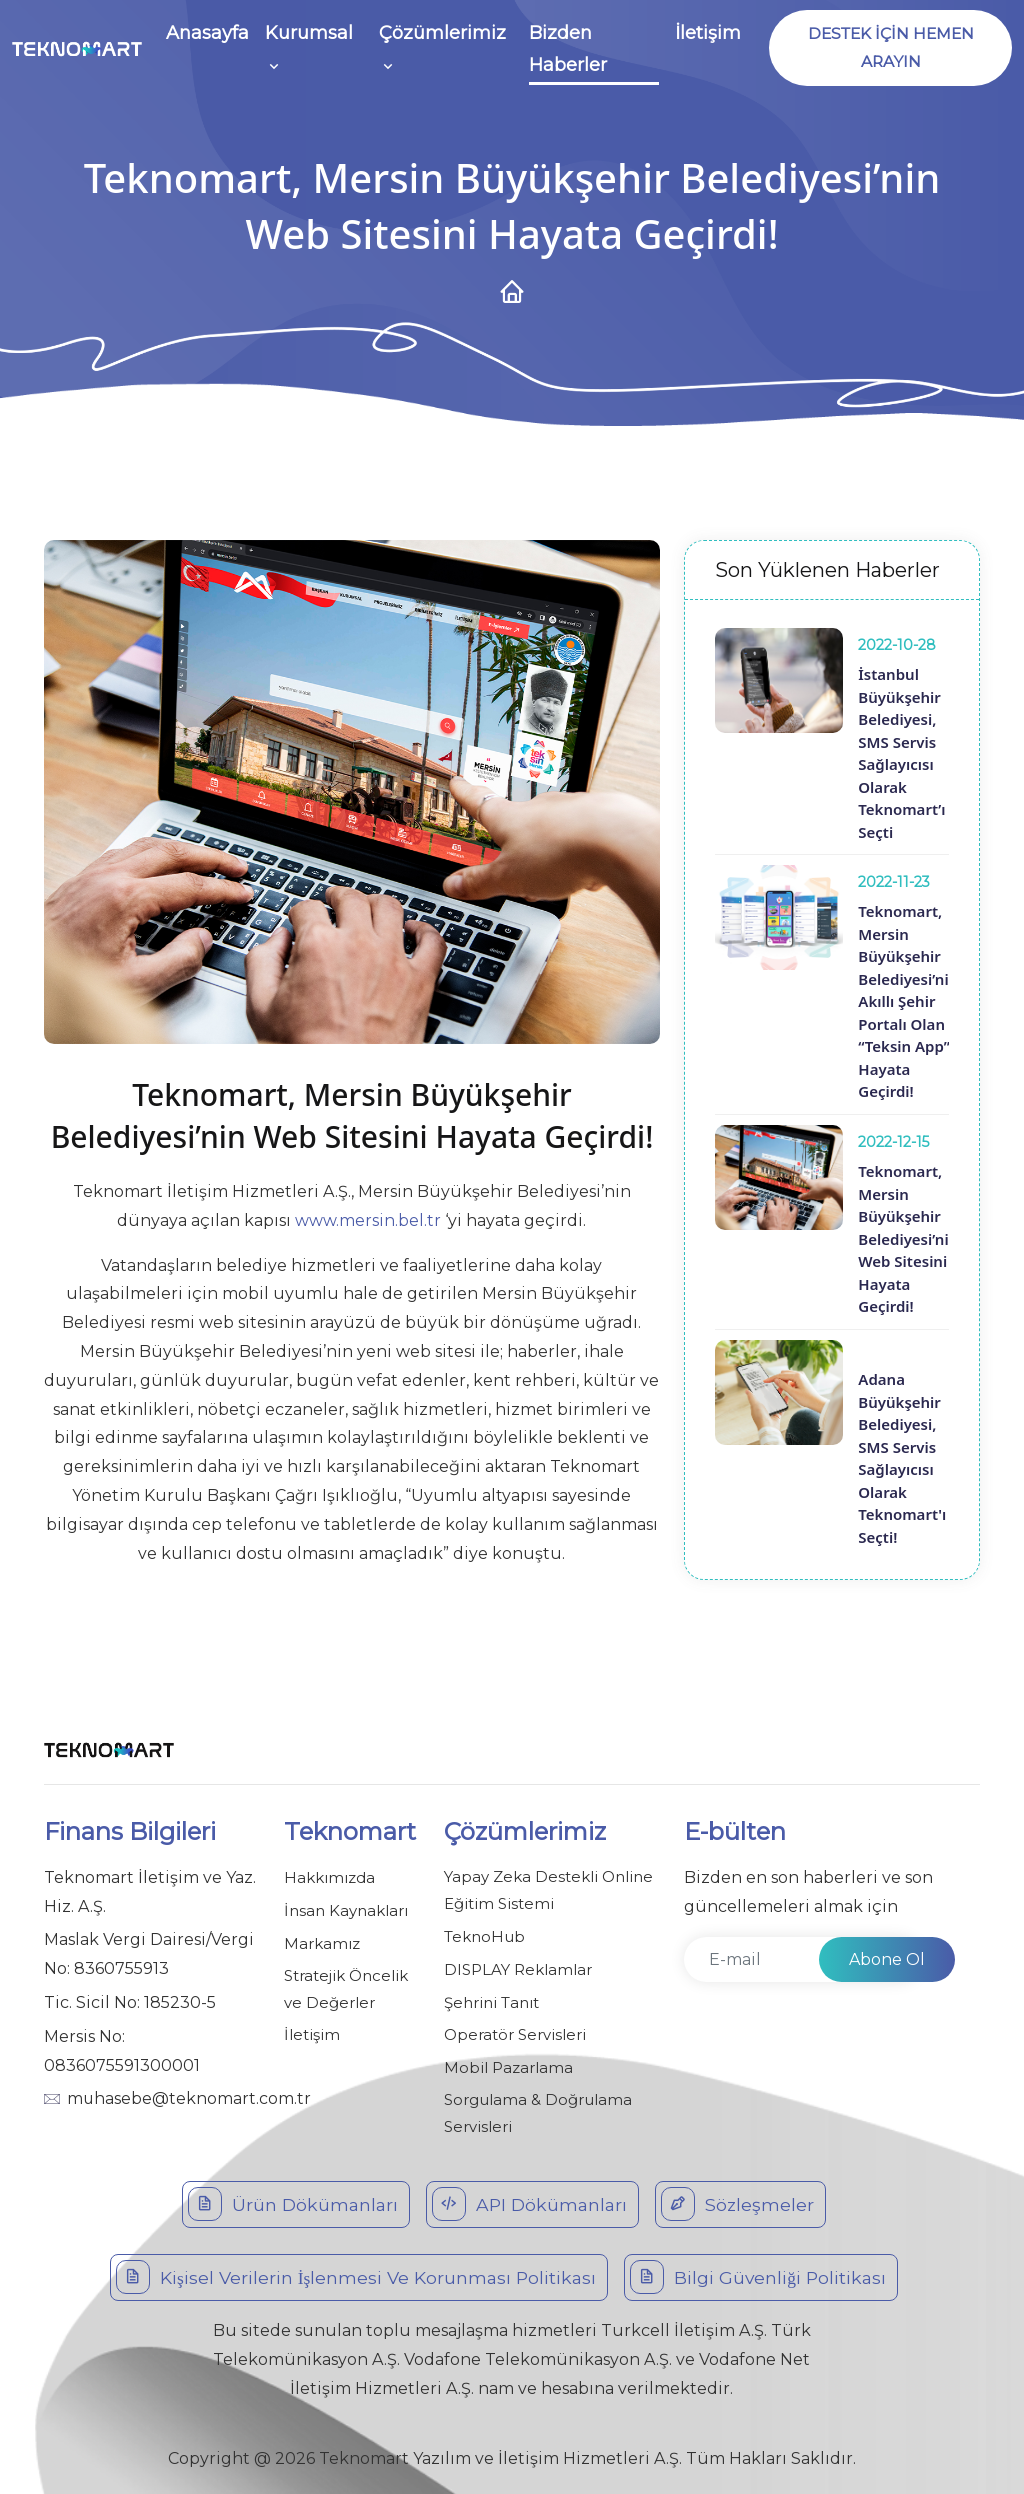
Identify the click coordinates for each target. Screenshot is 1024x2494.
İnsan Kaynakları (346, 1909)
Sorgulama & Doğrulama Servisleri (538, 2110)
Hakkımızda (329, 1877)
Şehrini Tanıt (491, 2000)
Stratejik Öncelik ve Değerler (346, 1987)
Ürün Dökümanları (292, 2200)
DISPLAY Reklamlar (518, 1968)
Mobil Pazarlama (508, 2064)
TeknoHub (484, 1936)
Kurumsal (309, 34)
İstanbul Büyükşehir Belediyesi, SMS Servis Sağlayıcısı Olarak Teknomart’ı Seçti (901, 753)
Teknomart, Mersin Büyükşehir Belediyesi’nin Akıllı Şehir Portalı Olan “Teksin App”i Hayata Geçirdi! (908, 1001)
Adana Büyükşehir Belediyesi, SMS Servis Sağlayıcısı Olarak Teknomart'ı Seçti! (902, 1458)
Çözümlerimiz (441, 34)
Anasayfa (207, 34)
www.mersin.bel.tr (368, 1220)
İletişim (704, 34)
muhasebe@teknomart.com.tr (189, 2098)
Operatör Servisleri (515, 2032)
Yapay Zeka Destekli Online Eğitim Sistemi (548, 1891)
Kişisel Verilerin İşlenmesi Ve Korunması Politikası (355, 2273)
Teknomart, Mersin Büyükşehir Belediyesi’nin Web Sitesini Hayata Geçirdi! (908, 1238)
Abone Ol (887, 1959)
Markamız (322, 1941)
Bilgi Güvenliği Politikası (759, 2273)
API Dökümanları (530, 2200)
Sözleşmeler (739, 2200)
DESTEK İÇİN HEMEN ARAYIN (888, 48)
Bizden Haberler (565, 50)
